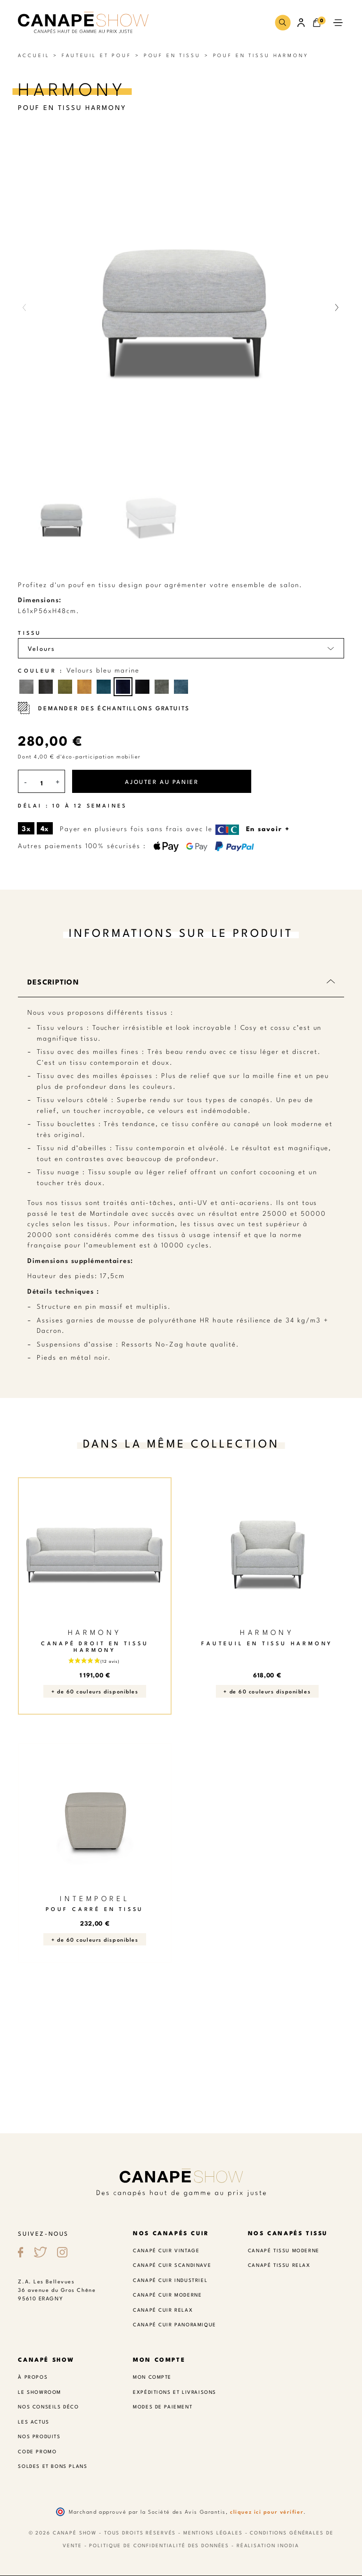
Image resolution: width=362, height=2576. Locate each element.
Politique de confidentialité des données (159, 2546)
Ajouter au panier (161, 781)
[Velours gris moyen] (26, 686)
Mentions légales (213, 2532)
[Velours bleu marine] (123, 686)
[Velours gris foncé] (45, 686)
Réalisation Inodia (268, 2546)
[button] (282, 22)
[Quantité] (41, 782)
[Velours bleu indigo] (181, 686)
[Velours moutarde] (84, 686)
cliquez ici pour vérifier (267, 2512)
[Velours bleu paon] (103, 686)
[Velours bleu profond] (142, 686)
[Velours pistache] (65, 686)
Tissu (29, 633)
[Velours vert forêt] (161, 686)
